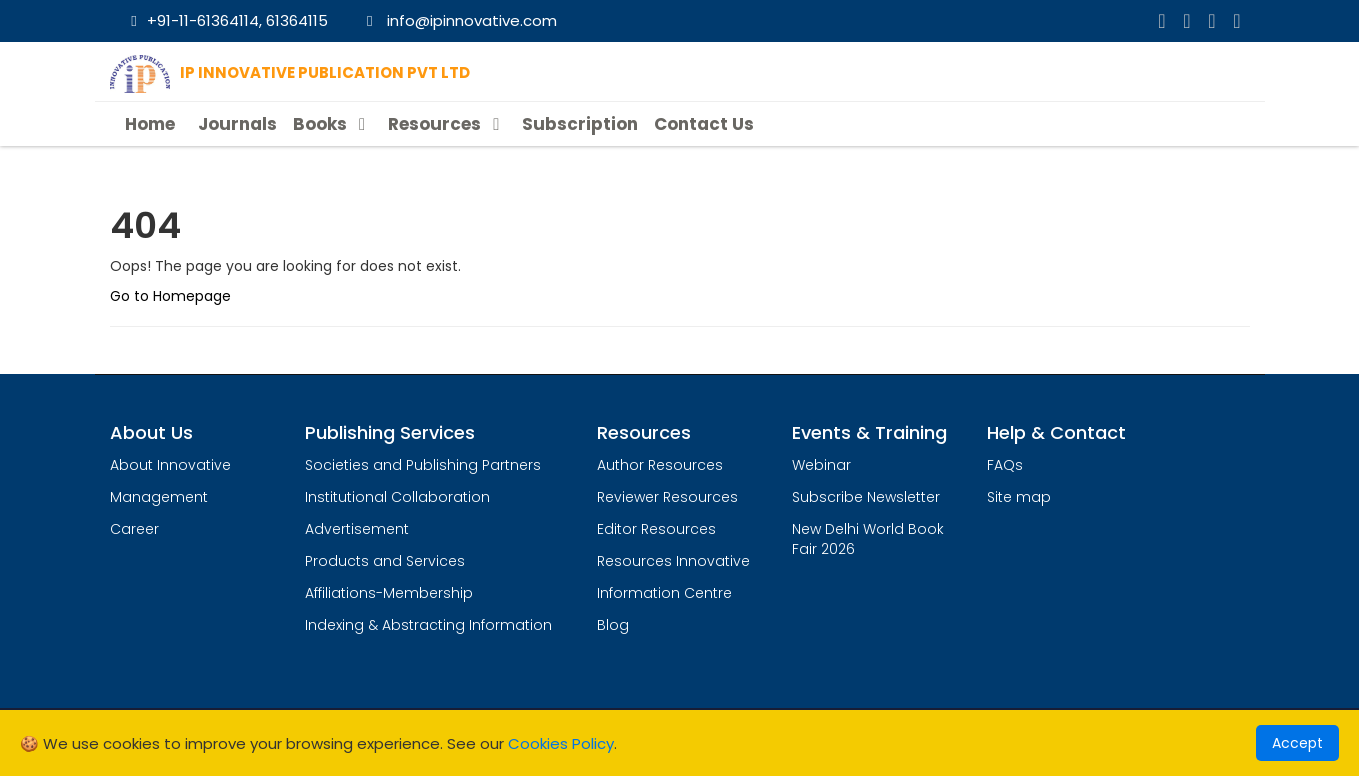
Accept (1297, 743)
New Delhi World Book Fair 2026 (868, 539)
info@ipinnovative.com (458, 20)
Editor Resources (656, 529)
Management (159, 497)
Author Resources (660, 465)
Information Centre (664, 593)
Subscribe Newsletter (866, 497)
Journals (237, 124)
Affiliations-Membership (389, 593)
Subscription (580, 124)
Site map (1019, 497)
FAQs (1005, 465)
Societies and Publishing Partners (423, 465)
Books (332, 124)
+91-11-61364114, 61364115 (227, 20)
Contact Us (704, 124)
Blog (613, 625)
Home (150, 124)
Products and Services (385, 561)
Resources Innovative (673, 561)
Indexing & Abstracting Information (428, 625)
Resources (447, 124)
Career (134, 529)
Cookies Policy (561, 743)
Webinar (821, 465)
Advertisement (357, 529)
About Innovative (170, 465)
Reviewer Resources (667, 497)
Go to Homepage (170, 296)
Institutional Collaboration (397, 497)
